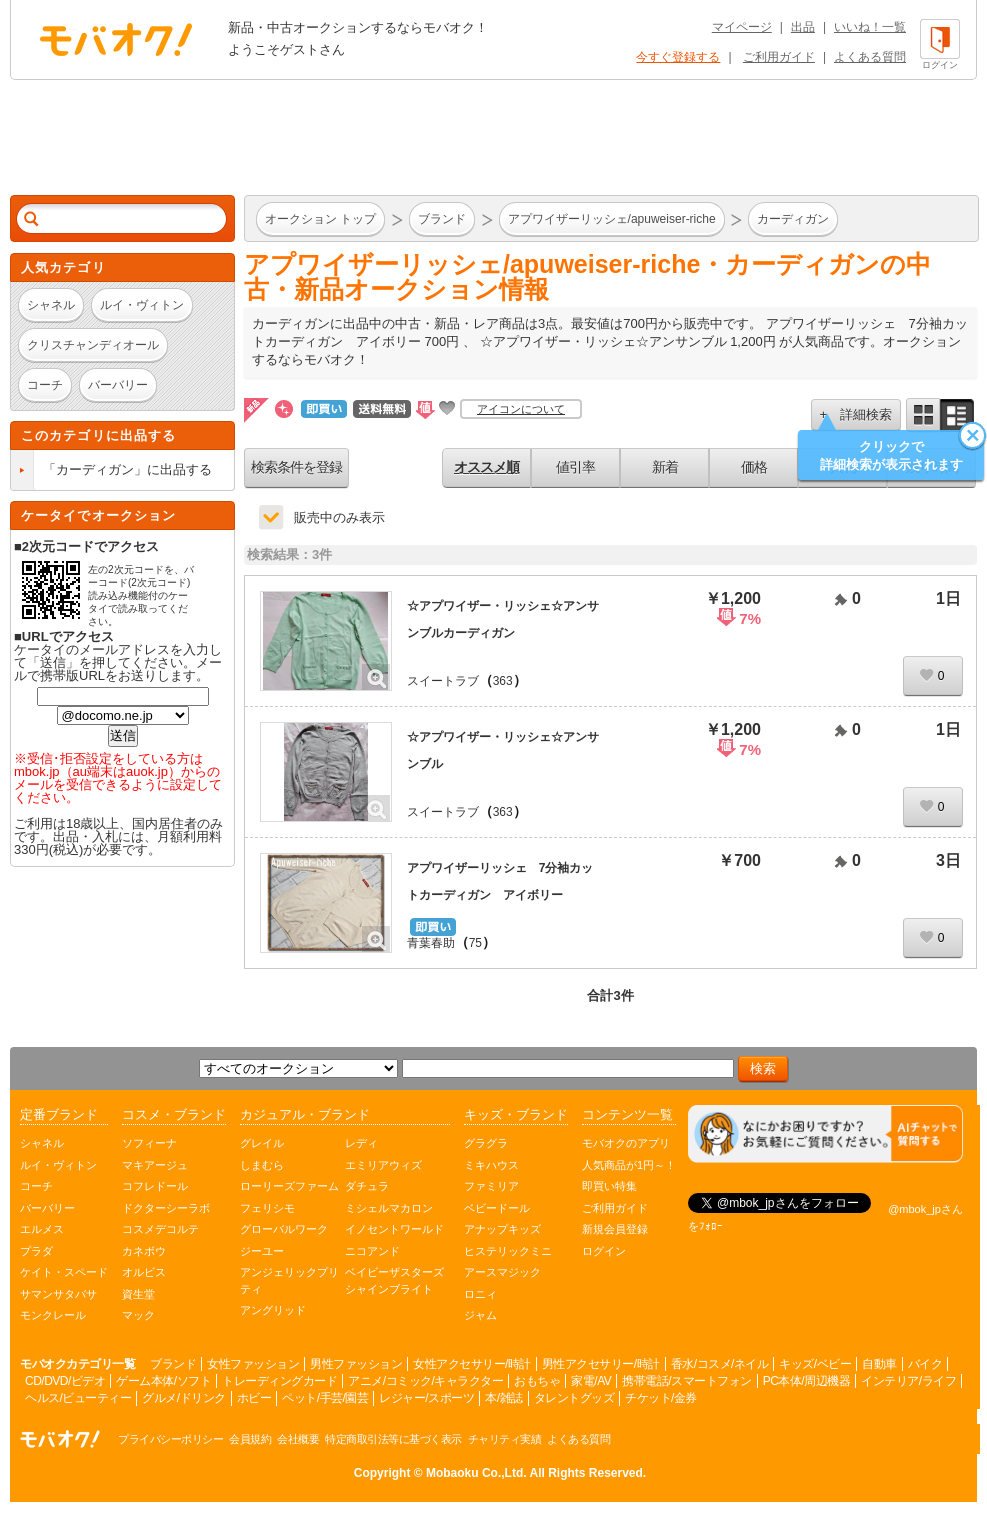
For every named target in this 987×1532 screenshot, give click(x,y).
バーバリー (47, 1208)
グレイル (262, 1143)
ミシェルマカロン (389, 1208)
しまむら (262, 1165)
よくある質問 (870, 57)
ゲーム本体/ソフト (163, 1381)
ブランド (173, 1364)
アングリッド (273, 1310)
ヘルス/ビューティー (78, 1398)
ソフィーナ (149, 1143)
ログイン (604, 1251)
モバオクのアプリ (626, 1143)
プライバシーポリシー (170, 1439)
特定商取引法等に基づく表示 (393, 1439)
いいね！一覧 (870, 27)
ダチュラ (367, 1186)
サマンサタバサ (58, 1294)
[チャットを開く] (825, 1134)
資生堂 (138, 1294)
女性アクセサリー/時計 (472, 1364)
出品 (803, 27)
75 (475, 943)
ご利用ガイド (779, 57)
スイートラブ (443, 681)
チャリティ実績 (505, 1439)
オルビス (144, 1272)
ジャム (480, 1315)
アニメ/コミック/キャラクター (425, 1381)
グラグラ (486, 1143)
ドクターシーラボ (166, 1208)
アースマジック (502, 1272)
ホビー (254, 1398)
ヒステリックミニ (508, 1251)
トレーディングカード (279, 1381)
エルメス (42, 1229)
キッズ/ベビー (815, 1364)
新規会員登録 (615, 1229)
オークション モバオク (116, 39)
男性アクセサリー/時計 (601, 1364)
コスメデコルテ (160, 1229)
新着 (665, 467)
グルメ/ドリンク (183, 1398)
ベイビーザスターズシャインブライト (394, 1280)
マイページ (742, 27)
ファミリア (491, 1186)
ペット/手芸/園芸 (325, 1398)
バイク (925, 1364)
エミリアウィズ (383, 1165)
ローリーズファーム (289, 1186)
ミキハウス (491, 1165)
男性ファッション (356, 1364)
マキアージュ (155, 1165)
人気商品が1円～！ (629, 1165)
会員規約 (250, 1439)
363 (503, 681)
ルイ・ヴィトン (58, 1165)
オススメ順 (486, 467)
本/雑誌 (503, 1398)
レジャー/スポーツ (426, 1398)
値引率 (575, 467)
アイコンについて (521, 409)
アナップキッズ (502, 1229)
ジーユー (262, 1251)
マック (138, 1315)
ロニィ (480, 1294)
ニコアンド (372, 1251)
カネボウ (144, 1251)
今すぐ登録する (678, 57)
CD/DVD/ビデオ (65, 1381)
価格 (754, 467)
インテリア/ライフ (908, 1381)
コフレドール (155, 1186)
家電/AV (591, 1381)
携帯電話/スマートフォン (686, 1381)
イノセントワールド (394, 1229)
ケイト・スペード (64, 1272)
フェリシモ (267, 1208)
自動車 (879, 1364)
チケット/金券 (661, 1398)
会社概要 (298, 1439)
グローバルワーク (284, 1229)
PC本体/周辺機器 (807, 1381)
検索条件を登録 (296, 467)
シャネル (42, 1143)
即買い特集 (609, 1186)
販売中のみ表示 (339, 517)
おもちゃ (537, 1381)
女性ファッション (253, 1364)
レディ (361, 1143)
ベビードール (497, 1208)
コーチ (36, 1186)
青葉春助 (431, 943)
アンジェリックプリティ (289, 1280)
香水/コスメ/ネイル (720, 1364)
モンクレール (53, 1315)
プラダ (36, 1251)
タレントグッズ (574, 1398)
